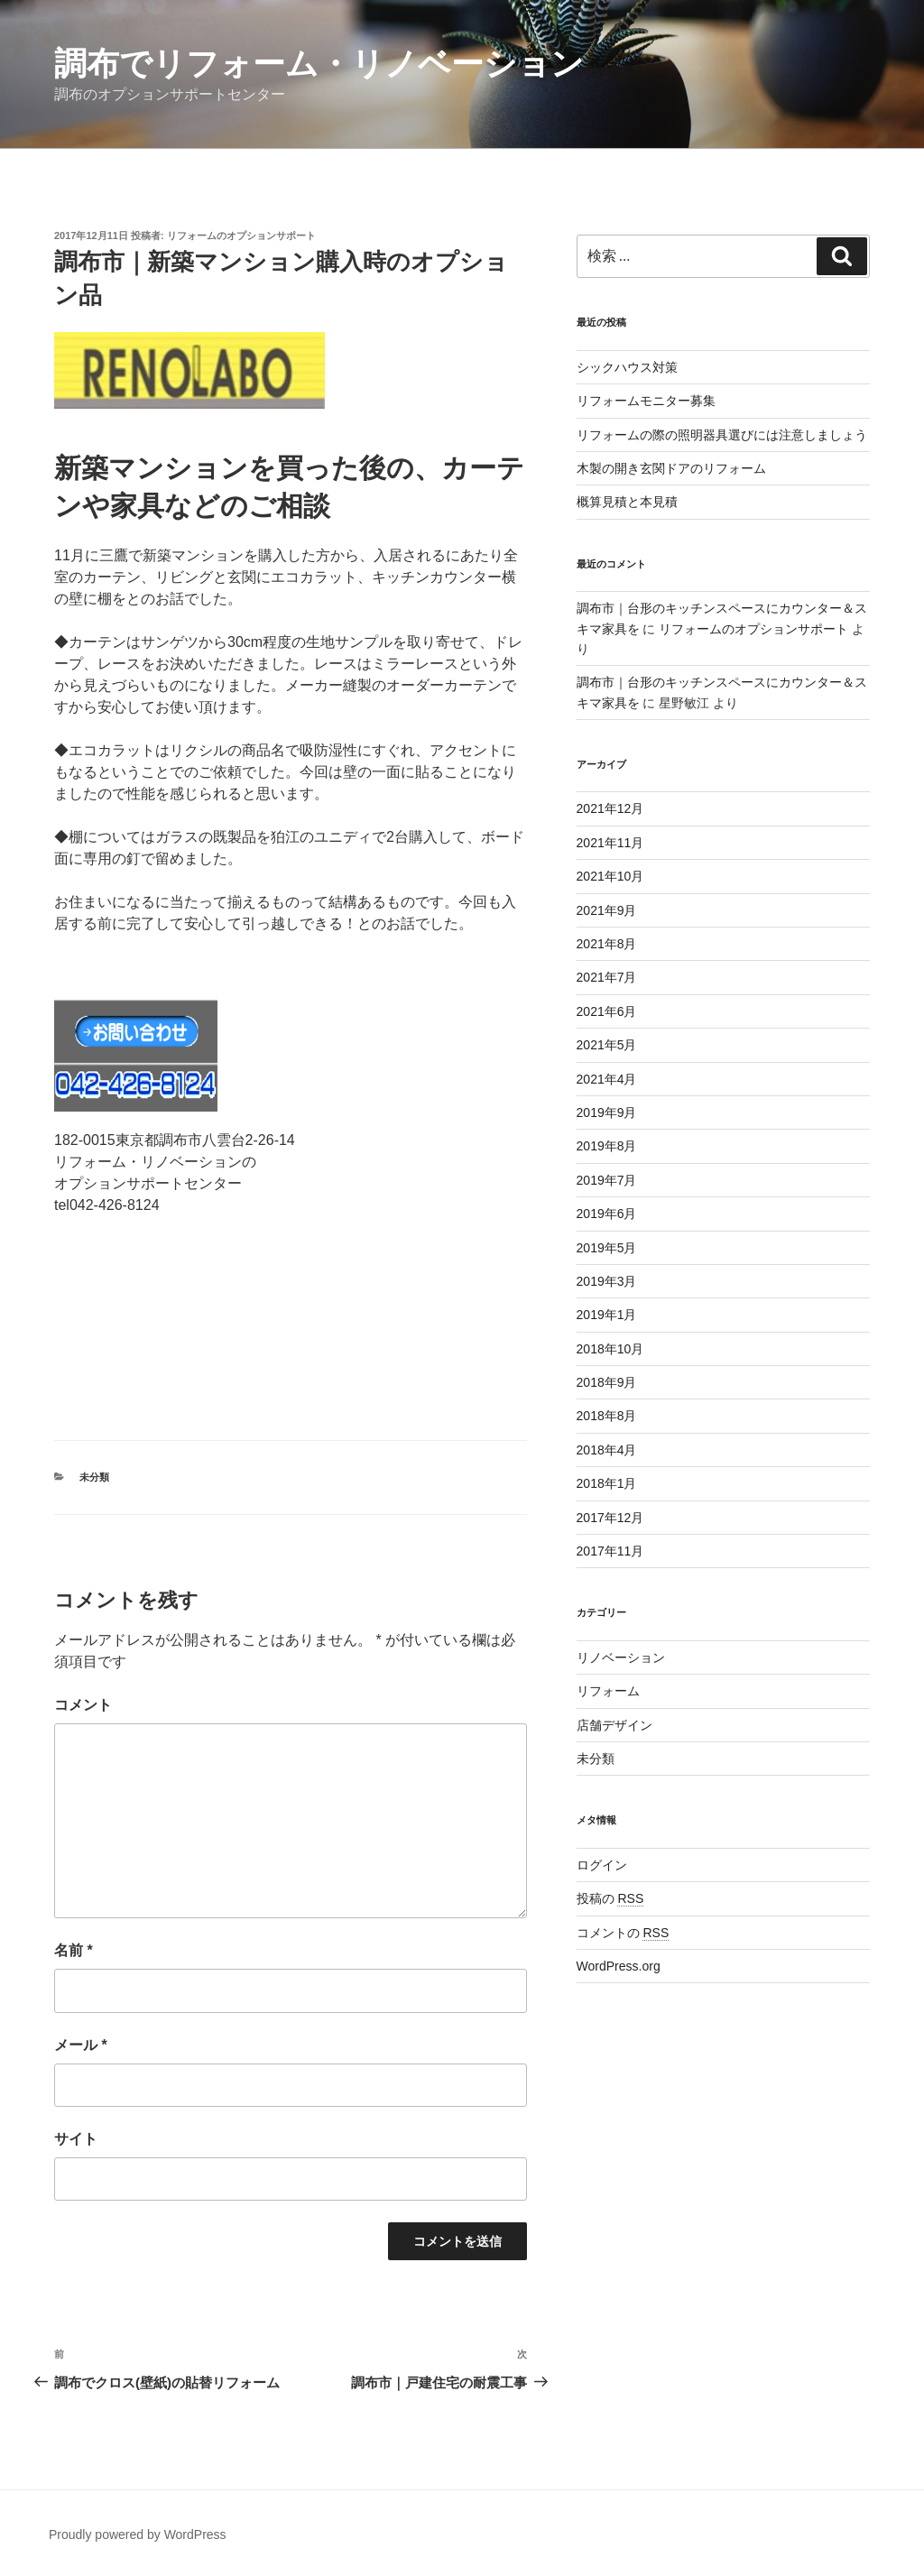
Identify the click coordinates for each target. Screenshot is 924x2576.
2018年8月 (607, 1415)
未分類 (94, 1477)
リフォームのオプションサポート (241, 235)
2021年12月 (610, 808)
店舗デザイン (614, 1725)
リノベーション (621, 1657)
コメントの (623, 1932)
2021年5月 (607, 1045)
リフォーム (608, 1691)
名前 (73, 1950)
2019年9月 (607, 1112)
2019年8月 (607, 1146)
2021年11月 (610, 843)
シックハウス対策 (627, 367)
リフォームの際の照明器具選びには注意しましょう (722, 435)
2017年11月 (610, 1551)
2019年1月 (607, 1314)
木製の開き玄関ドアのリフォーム (671, 468)
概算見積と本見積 (627, 501)
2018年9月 (607, 1382)
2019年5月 (607, 1248)
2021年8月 (607, 944)
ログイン (602, 1865)
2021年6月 (607, 1011)
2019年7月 (607, 1180)
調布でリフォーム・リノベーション (319, 63)
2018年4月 (607, 1450)
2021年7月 (607, 977)
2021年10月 (610, 876)
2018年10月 (610, 1349)
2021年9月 (607, 910)
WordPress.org (619, 1966)
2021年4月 (607, 1079)
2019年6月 (607, 1213)
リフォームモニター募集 (646, 400)
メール (80, 2045)
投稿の (610, 1898)
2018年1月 (607, 1483)
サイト (75, 2139)
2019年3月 (607, 1281)
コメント (83, 1705)
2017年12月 (610, 1517)
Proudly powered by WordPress (137, 2534)
